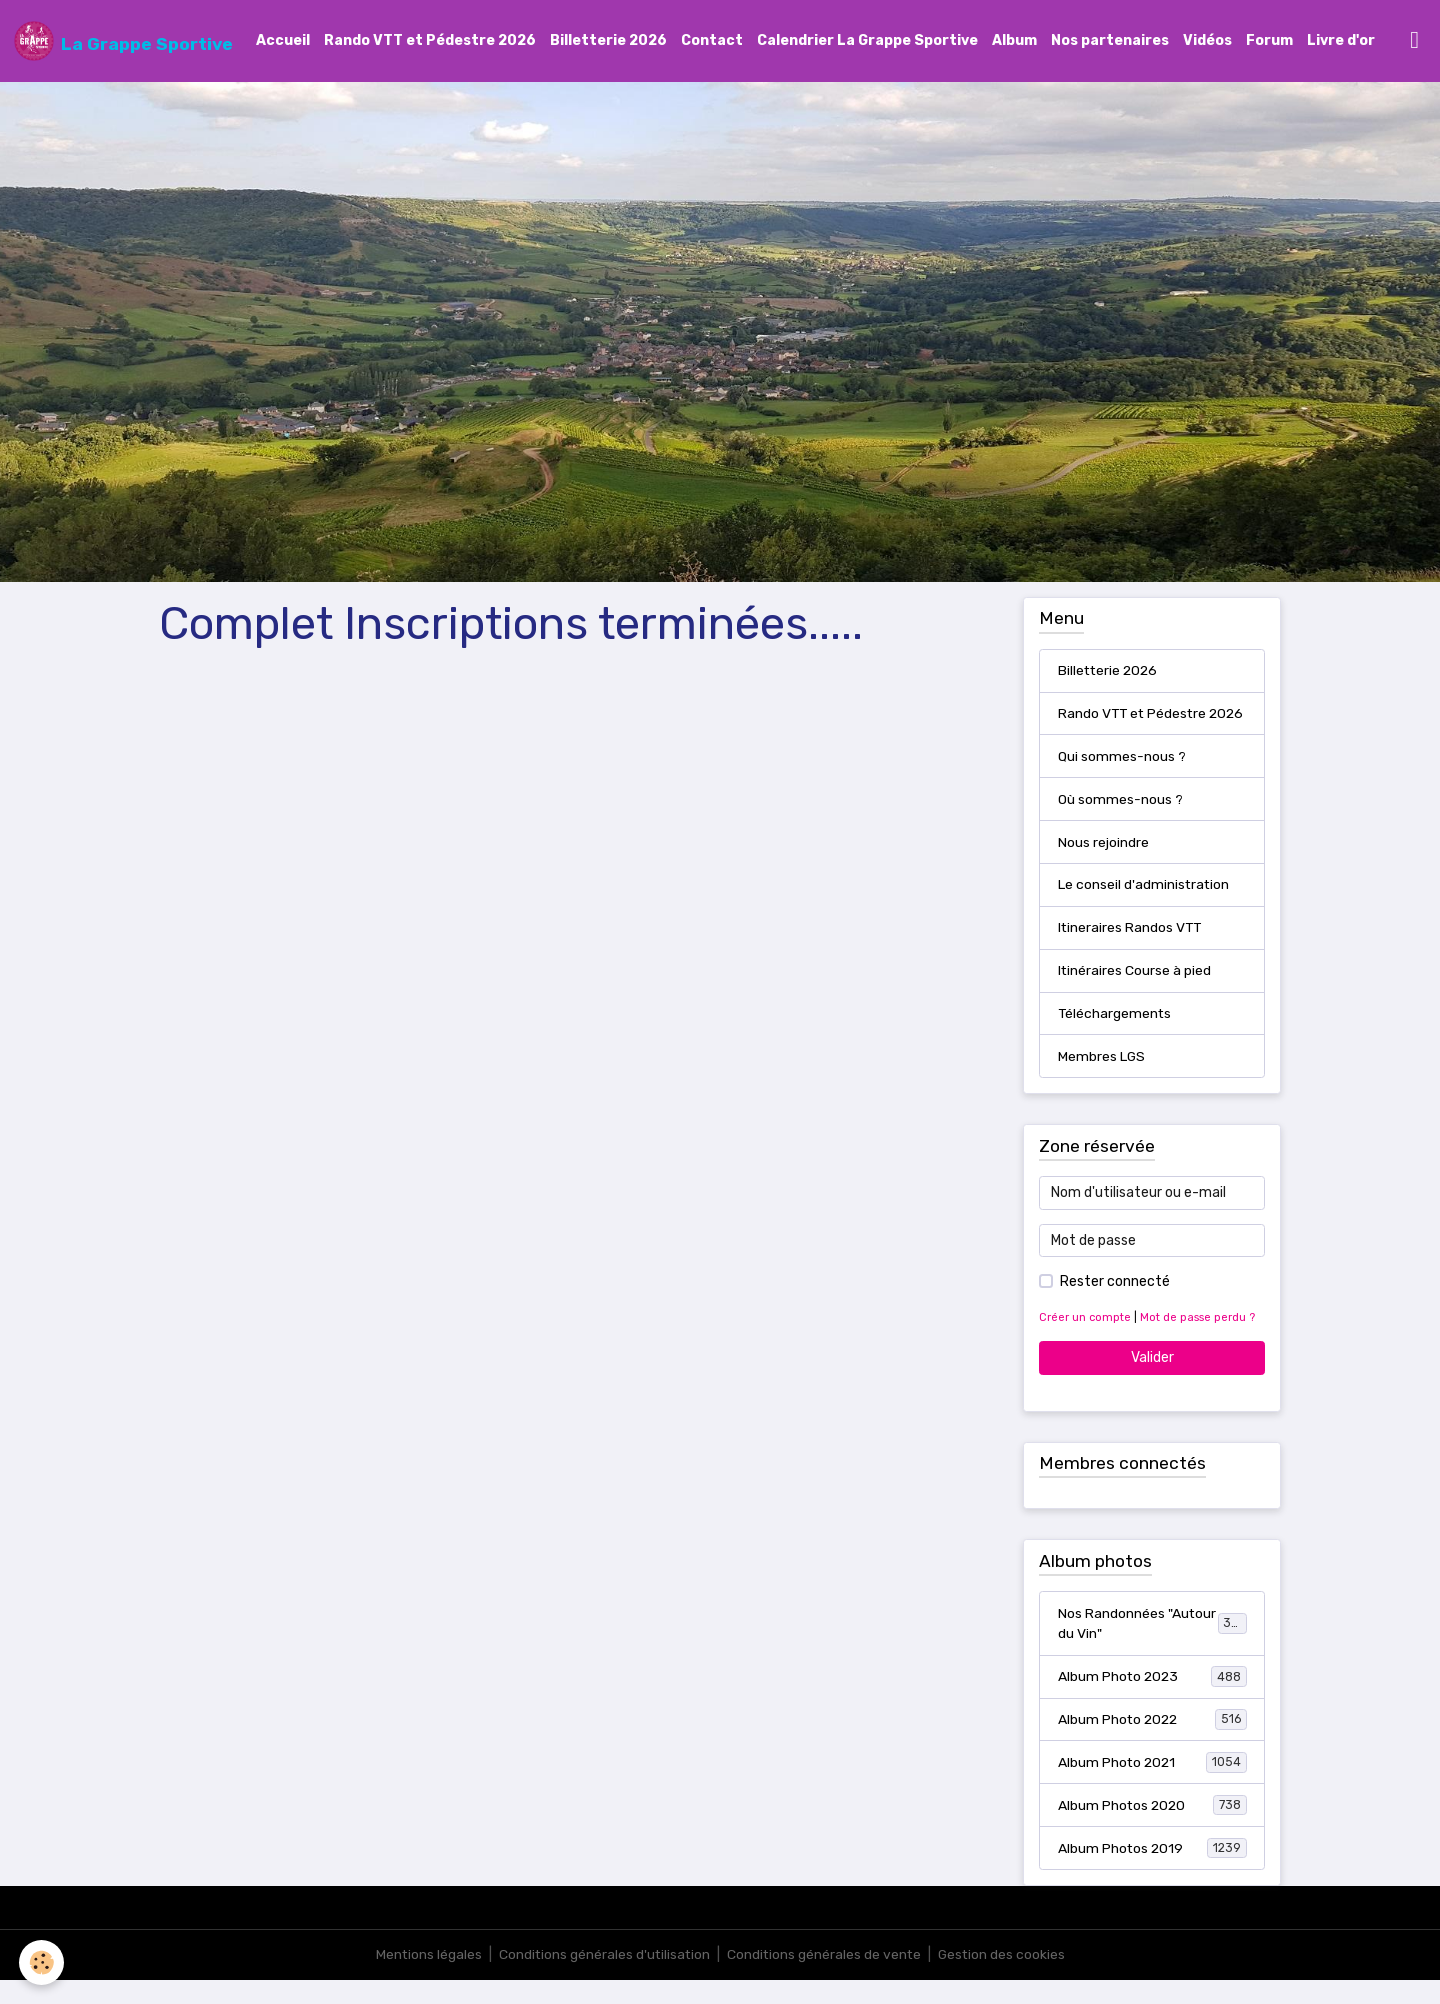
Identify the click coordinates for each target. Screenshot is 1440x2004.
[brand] (123, 41)
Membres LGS (1102, 1078)
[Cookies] (42, 1962)
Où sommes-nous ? (1120, 820)
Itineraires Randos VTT (1131, 949)
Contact (712, 41)
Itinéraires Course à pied (1135, 992)
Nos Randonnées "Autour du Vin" (1152, 1646)
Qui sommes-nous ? (1122, 777)
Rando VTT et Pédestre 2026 (430, 41)
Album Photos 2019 (1152, 1871)
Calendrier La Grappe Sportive (867, 41)
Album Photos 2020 (1152, 1828)
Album (1014, 41)
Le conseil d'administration (1144, 906)
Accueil (283, 41)
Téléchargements (1115, 1035)
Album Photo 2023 (1152, 1699)
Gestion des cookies (1004, 1978)
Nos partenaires (1110, 41)
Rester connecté (1115, 1304)
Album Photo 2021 (1152, 1785)
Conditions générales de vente (825, 1978)
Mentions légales (425, 1978)
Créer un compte (1085, 1340)
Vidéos (1207, 41)
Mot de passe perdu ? (1197, 1340)
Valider (1152, 1380)
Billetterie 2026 (608, 41)
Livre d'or (1341, 41)
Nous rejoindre (1103, 863)
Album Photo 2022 (1152, 1742)
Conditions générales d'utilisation (603, 1978)
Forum (1269, 41)
